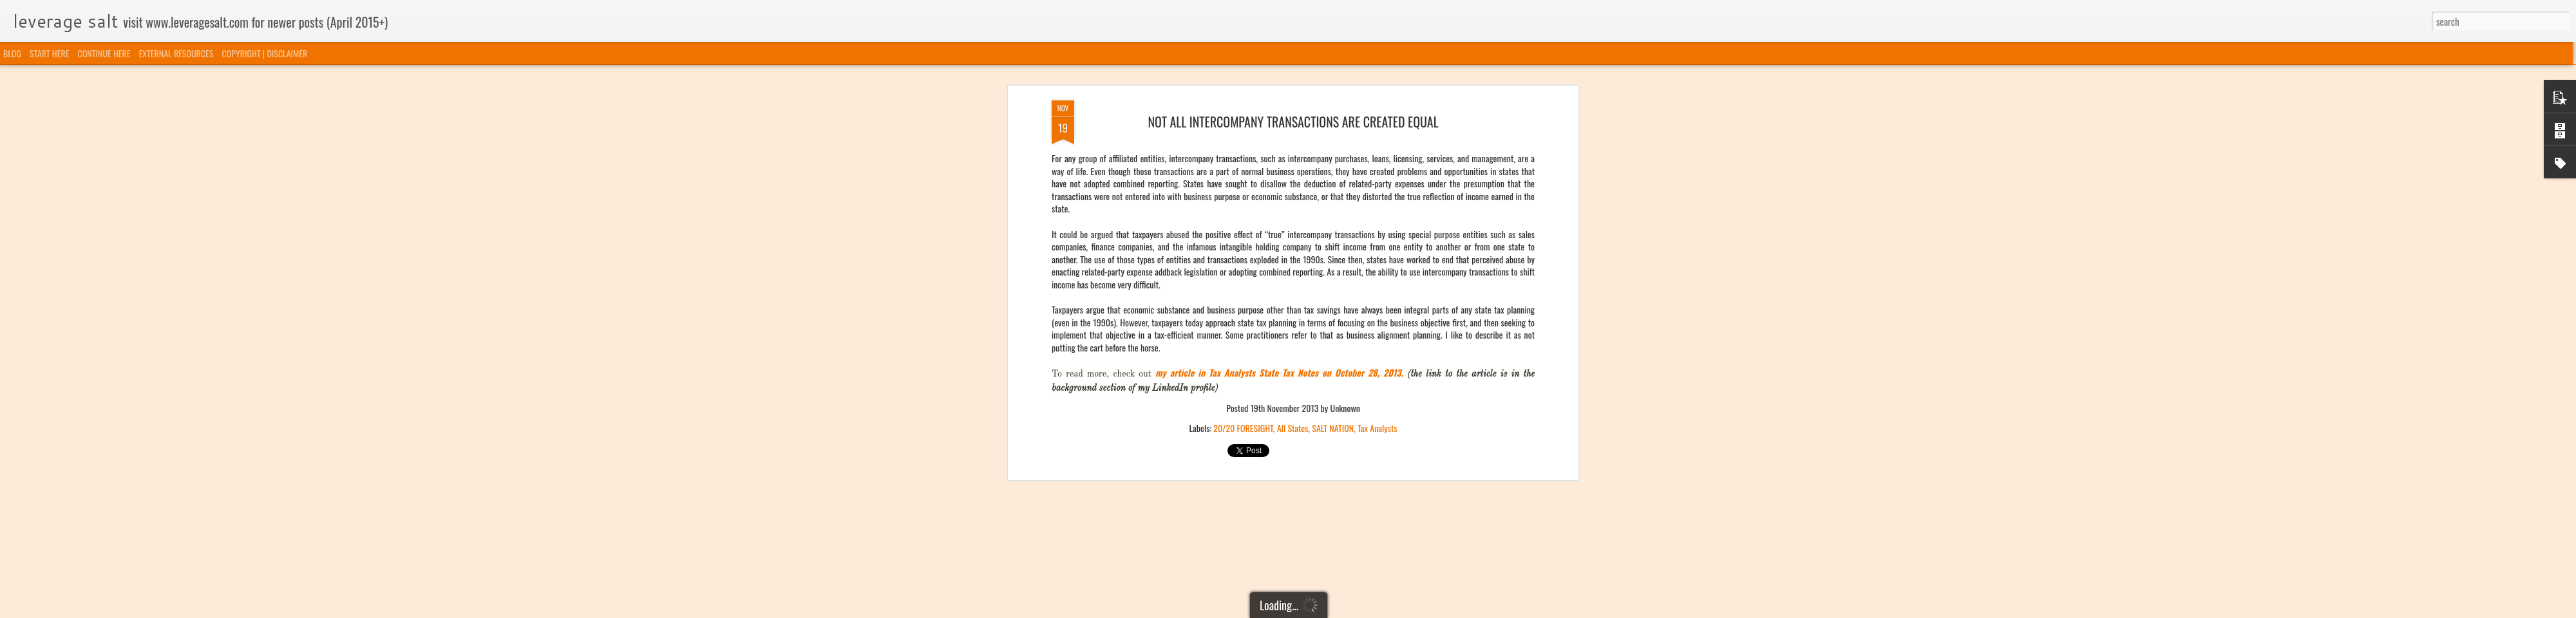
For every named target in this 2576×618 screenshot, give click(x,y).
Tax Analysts (1377, 283)
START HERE (49, 53)
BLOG (12, 53)
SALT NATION (1333, 283)
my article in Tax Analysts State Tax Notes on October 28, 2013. (1279, 227)
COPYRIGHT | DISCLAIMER (265, 53)
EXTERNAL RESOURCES (176, 53)
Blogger (1353, 609)
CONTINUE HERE (104, 53)
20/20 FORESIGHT (1243, 283)
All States (1293, 283)
